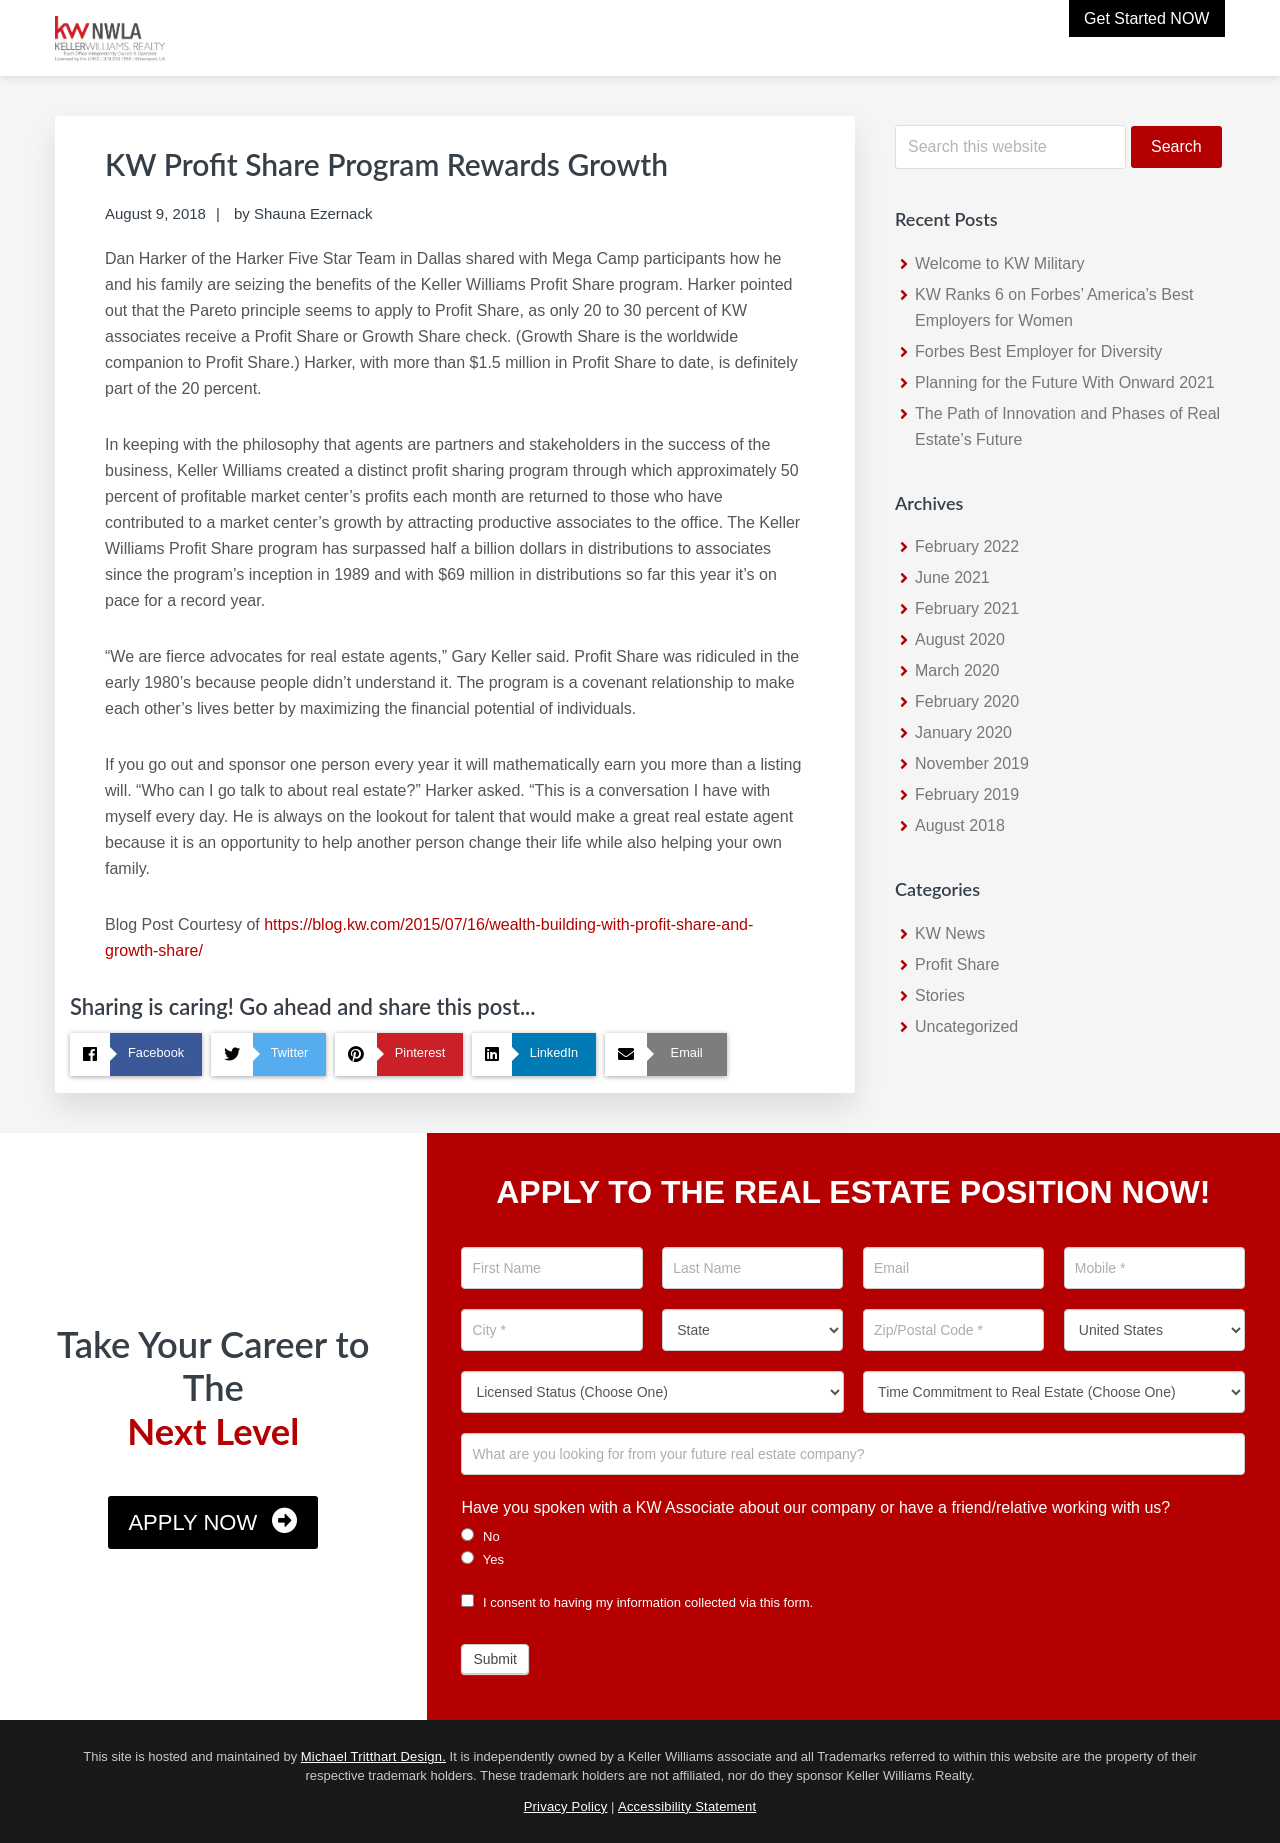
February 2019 (967, 794)
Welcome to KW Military (1000, 263)
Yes (482, 1559)
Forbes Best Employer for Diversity (1038, 351)
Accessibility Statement (687, 1806)
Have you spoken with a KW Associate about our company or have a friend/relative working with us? (815, 1507)
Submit (495, 1659)
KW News (950, 933)
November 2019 (972, 763)
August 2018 (960, 825)
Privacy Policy (566, 1806)
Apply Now (192, 1522)
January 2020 (963, 732)
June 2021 (952, 577)
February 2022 (967, 546)
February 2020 (967, 701)
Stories (940, 995)
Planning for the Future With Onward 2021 (1065, 382)
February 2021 (967, 608)
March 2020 (957, 670)
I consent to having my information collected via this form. (637, 1602)
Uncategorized (966, 1026)
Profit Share (957, 964)
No (480, 1536)
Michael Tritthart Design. (373, 1756)
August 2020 (960, 639)
